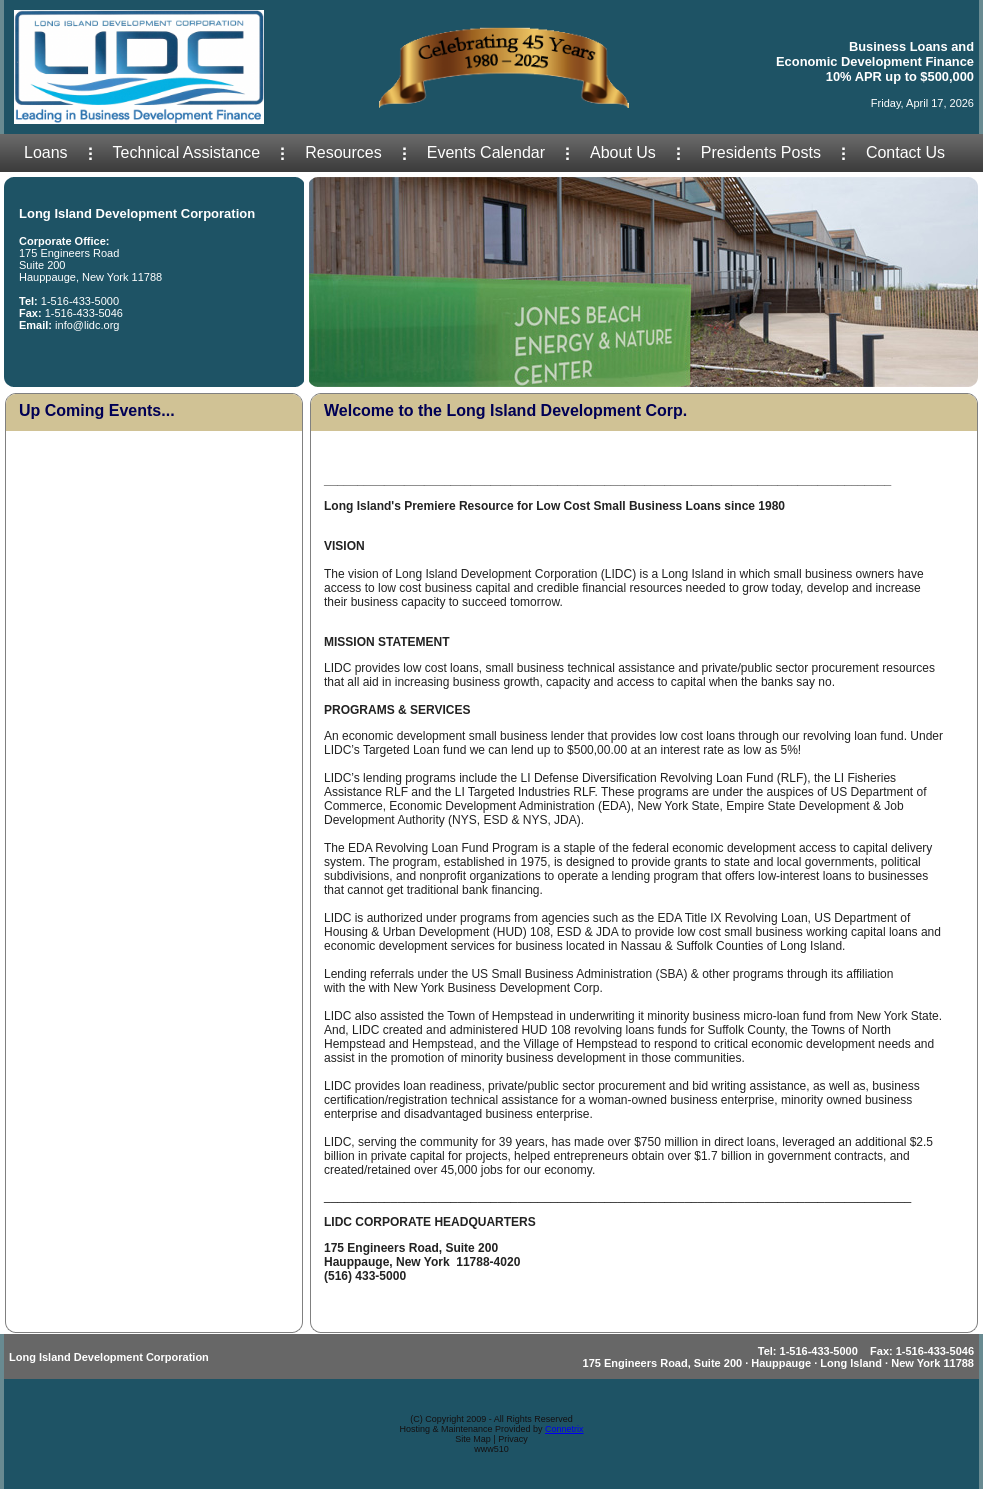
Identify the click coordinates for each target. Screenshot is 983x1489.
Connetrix (564, 1429)
